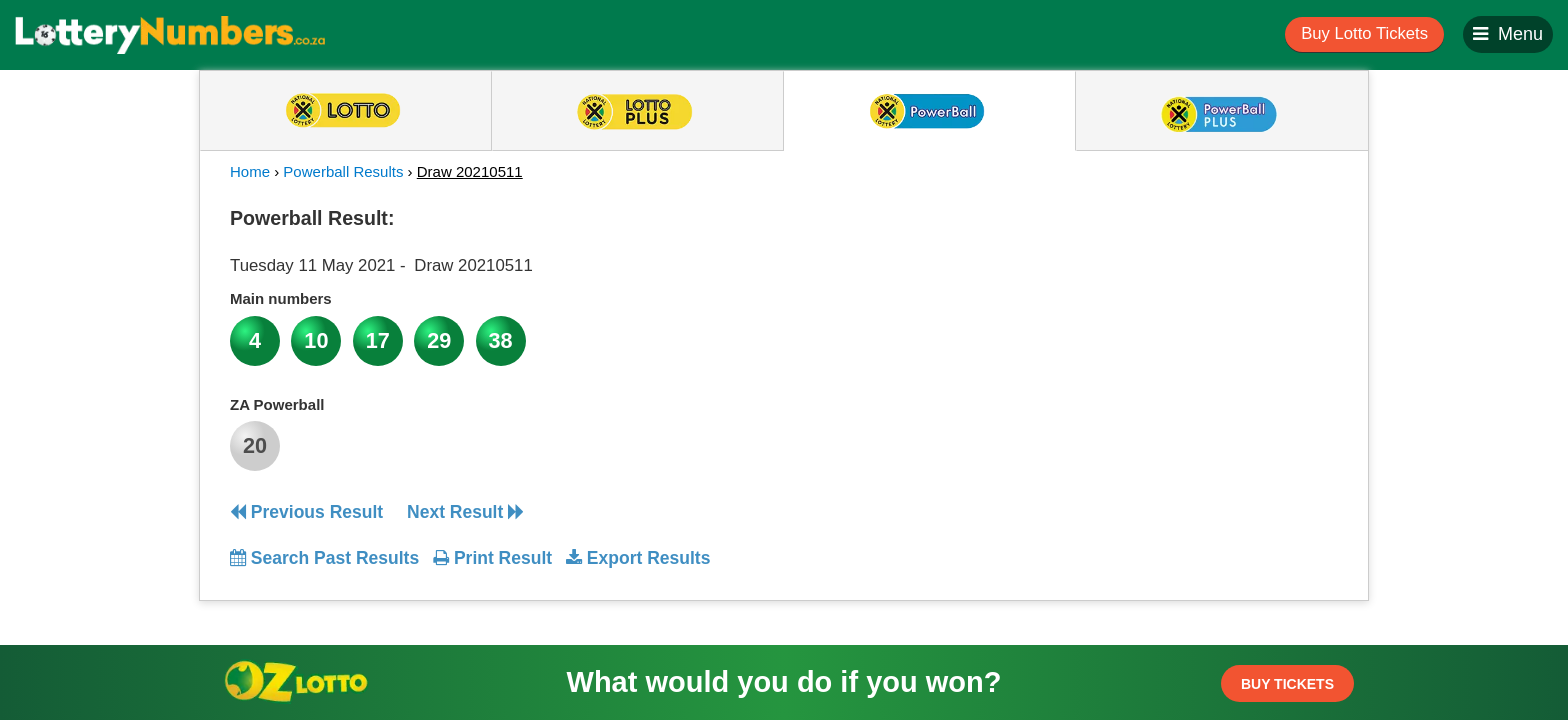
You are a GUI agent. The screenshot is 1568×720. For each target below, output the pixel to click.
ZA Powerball (277, 404)
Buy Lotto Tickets (1364, 33)
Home (250, 171)
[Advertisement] (1157, 324)
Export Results (638, 558)
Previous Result (306, 512)
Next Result (465, 512)
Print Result (492, 558)
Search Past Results (324, 558)
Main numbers (281, 298)
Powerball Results (343, 171)
